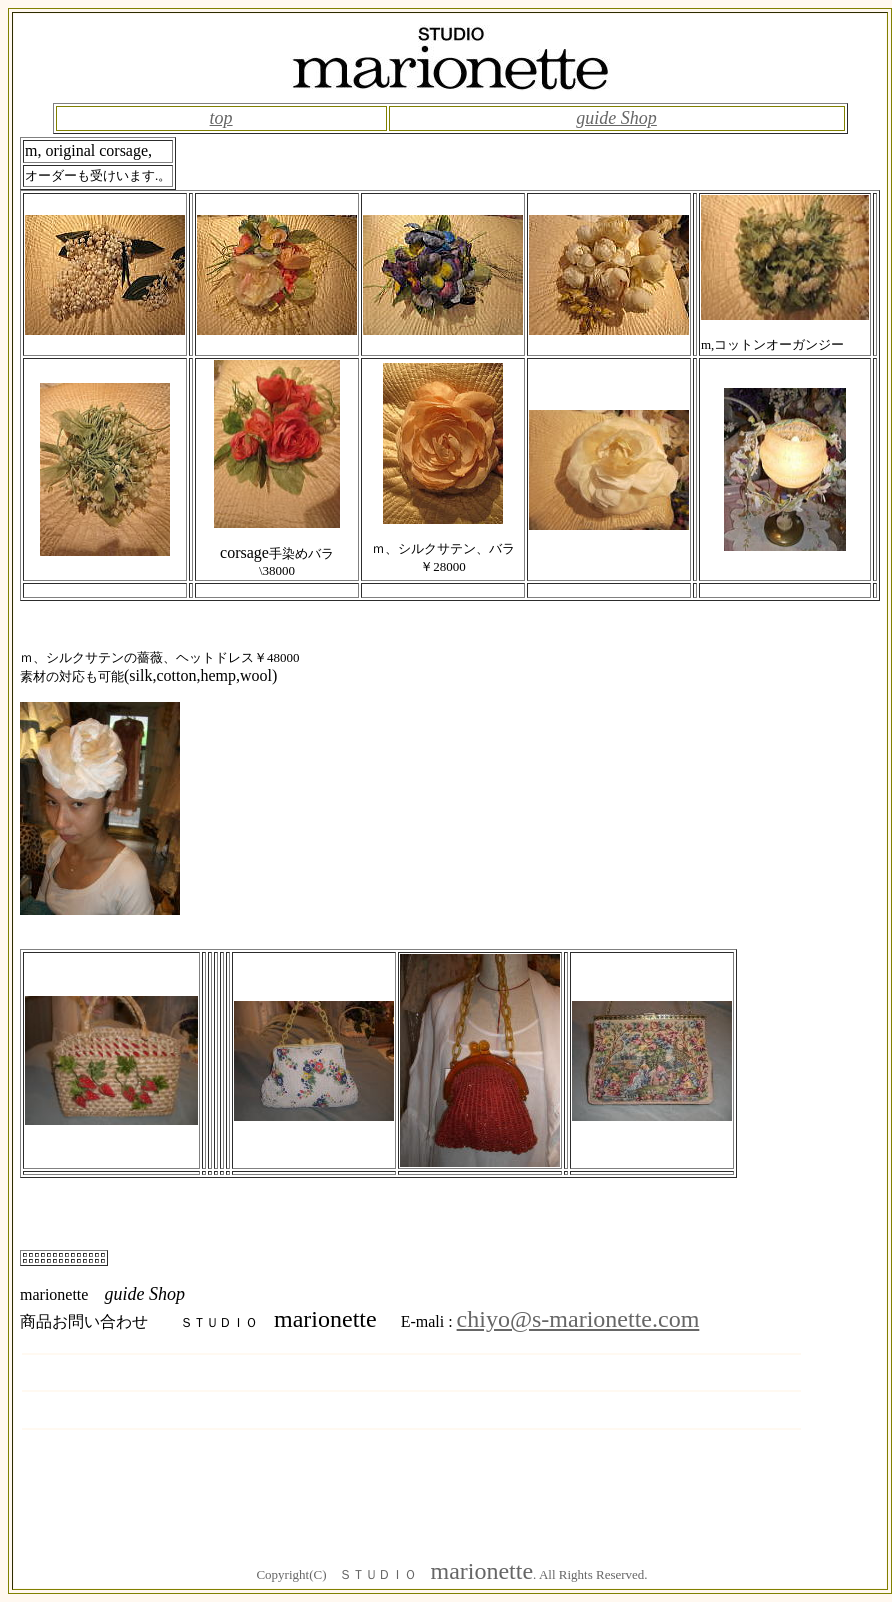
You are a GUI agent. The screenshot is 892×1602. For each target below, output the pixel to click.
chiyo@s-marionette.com (578, 1319)
